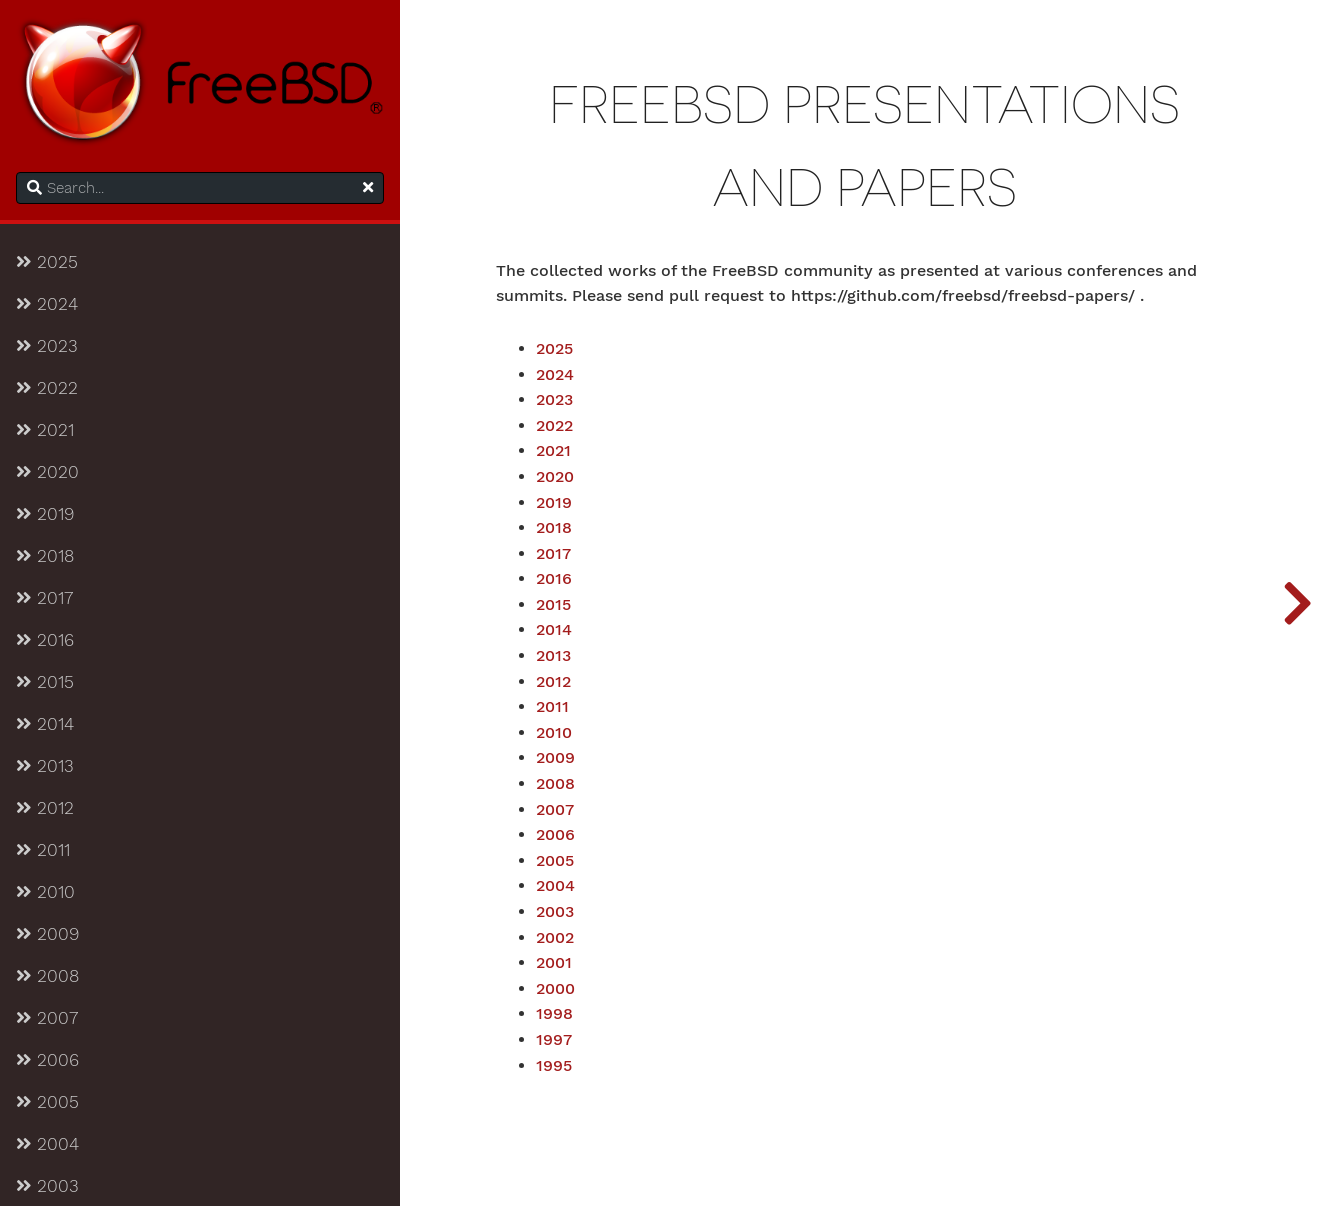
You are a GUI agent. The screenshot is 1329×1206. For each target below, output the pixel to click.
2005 (47, 1102)
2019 (45, 514)
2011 (43, 850)
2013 (45, 766)
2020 (47, 472)
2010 (45, 892)
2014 (45, 724)
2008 (47, 976)
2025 (47, 262)
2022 (47, 388)
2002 (555, 938)
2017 (44, 598)
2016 (45, 640)
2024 (47, 304)
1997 (554, 1040)
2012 (45, 808)
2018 (45, 556)
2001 (554, 963)
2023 (47, 346)
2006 (47, 1060)
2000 (555, 989)
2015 (45, 682)
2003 (47, 1186)
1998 (554, 1014)
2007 (47, 1018)
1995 (554, 1066)
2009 (47, 934)
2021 (45, 430)
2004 (47, 1144)
